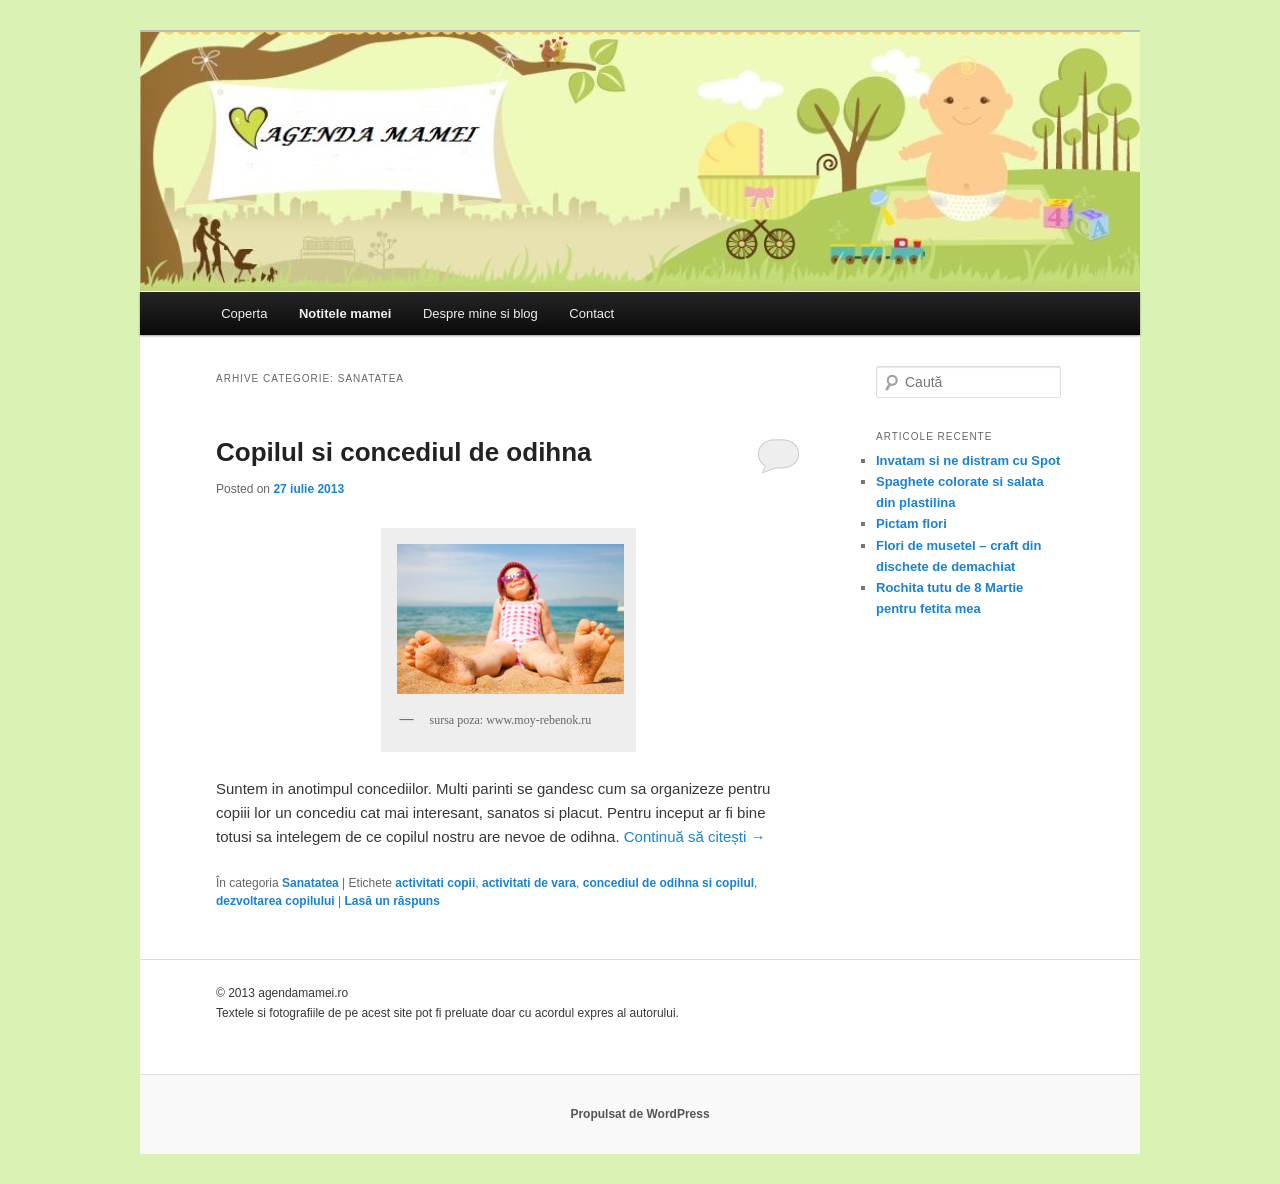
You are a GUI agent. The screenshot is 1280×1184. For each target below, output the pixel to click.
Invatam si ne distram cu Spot (968, 460)
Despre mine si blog (480, 313)
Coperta (244, 313)
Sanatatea (310, 883)
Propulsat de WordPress (639, 1114)
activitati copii (435, 883)
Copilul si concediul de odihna (404, 452)
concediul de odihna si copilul (668, 883)
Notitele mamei (345, 313)
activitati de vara (529, 883)
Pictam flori (911, 523)
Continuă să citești (695, 836)
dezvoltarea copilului (275, 901)
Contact (591, 313)
